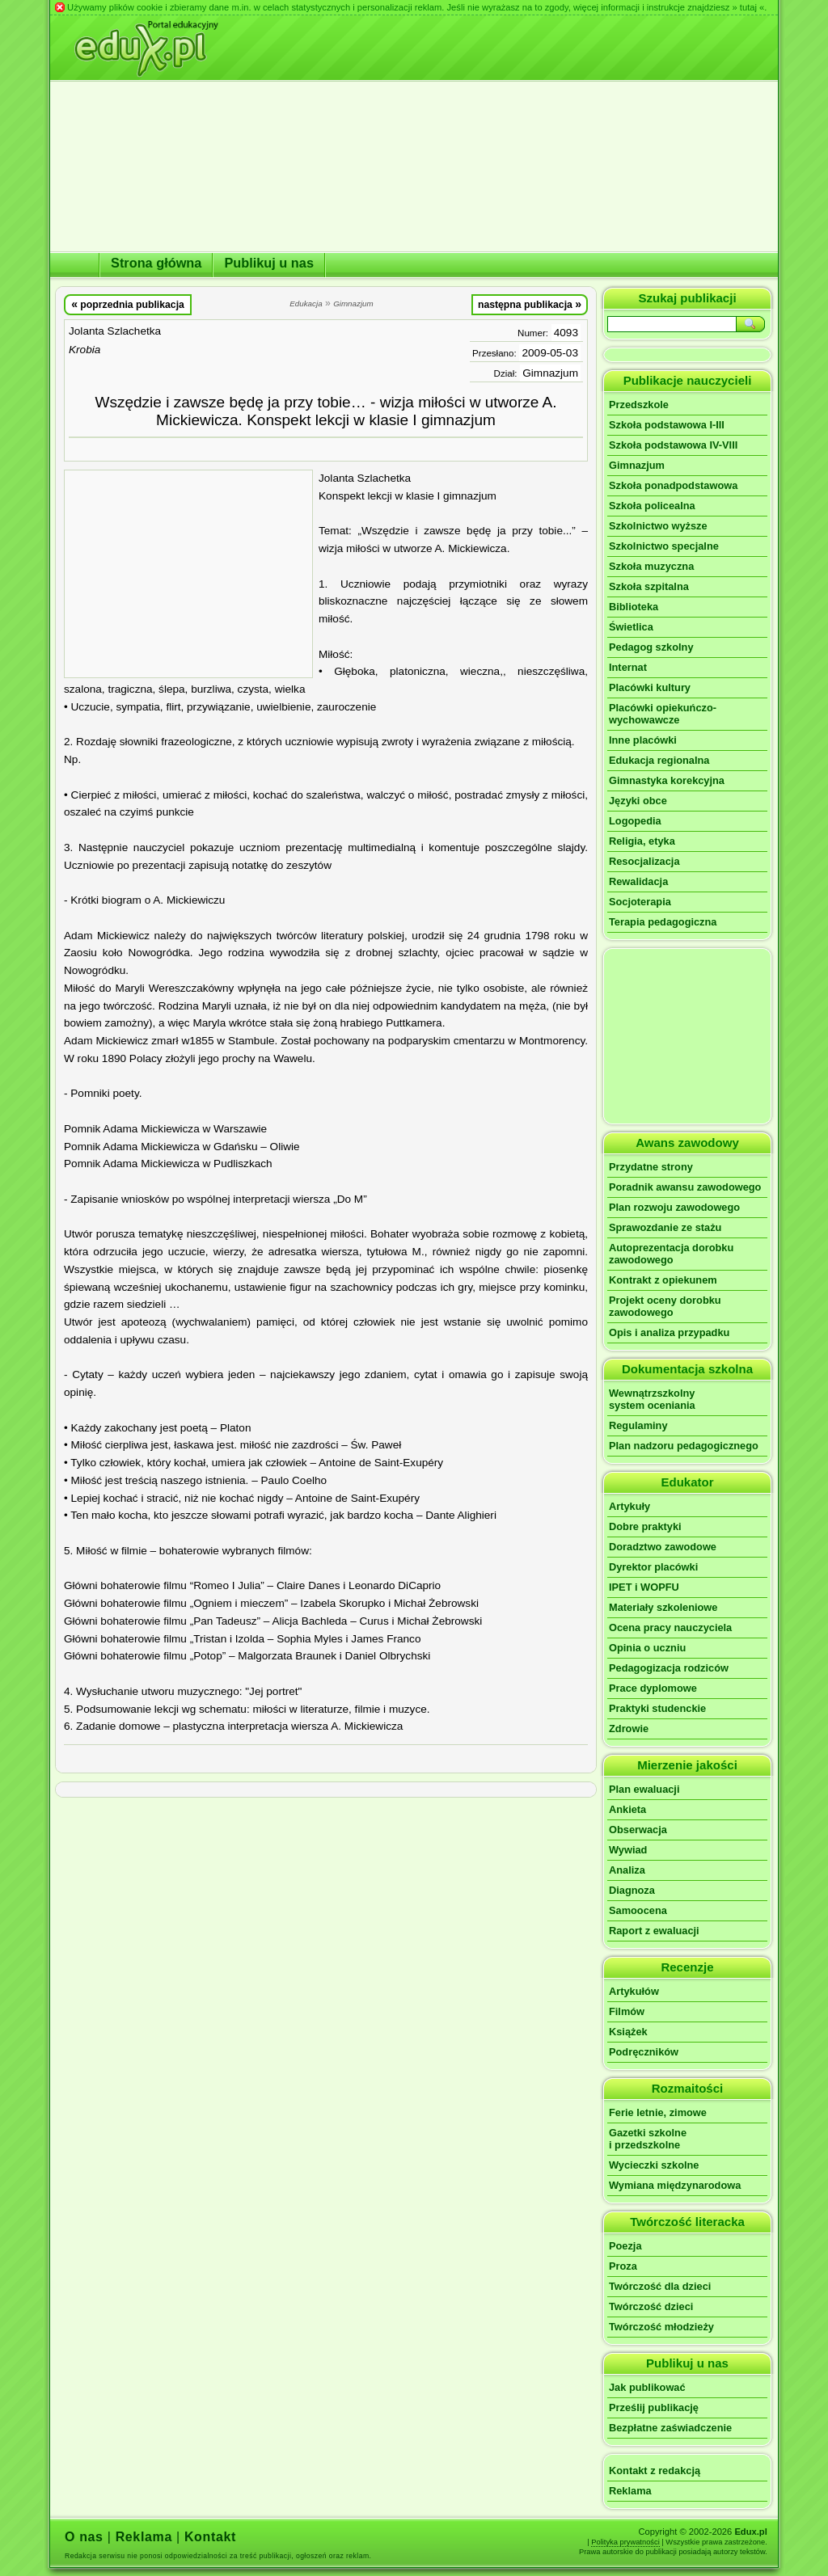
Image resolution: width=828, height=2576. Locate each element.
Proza (623, 2266)
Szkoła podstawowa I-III (666, 425)
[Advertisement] (188, 574)
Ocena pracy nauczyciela (670, 1627)
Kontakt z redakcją (654, 2470)
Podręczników (643, 2052)
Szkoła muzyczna (651, 566)
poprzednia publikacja (127, 303)
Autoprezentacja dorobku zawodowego (671, 1254)
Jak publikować (647, 2387)
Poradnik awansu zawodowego (685, 1187)
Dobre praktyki (645, 1526)
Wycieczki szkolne (654, 2165)
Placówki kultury (650, 687)
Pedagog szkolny (651, 647)
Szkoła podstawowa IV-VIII (673, 445)
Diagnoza (632, 1890)
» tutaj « (748, 7)
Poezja (625, 2246)
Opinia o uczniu (647, 1648)
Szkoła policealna (652, 506)
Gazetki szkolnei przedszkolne (647, 2139)
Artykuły (629, 1506)
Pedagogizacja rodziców (669, 1668)
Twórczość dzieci (651, 2306)
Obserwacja (638, 1829)
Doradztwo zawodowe (662, 1547)
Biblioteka (633, 607)
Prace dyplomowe (653, 1688)
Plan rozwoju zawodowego (674, 1207)
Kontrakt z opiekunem (663, 1280)
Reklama (630, 2491)
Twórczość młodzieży (661, 2327)
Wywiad (628, 1850)
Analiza (627, 1870)
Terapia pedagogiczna (662, 922)
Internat (628, 667)
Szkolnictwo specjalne (664, 546)
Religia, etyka (642, 841)
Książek (628, 2032)
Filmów (626, 2011)
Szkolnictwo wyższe (658, 526)
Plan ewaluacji (644, 1789)
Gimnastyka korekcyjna (666, 780)
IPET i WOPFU (644, 1587)
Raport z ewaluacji (654, 1931)
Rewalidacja (638, 881)
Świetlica (631, 627)
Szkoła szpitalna (649, 586)
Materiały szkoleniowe (663, 1607)
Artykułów (634, 1991)
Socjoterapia (640, 902)
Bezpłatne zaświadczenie (670, 2428)
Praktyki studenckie (657, 1708)
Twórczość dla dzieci (660, 2286)
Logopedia (635, 821)
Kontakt (210, 2537)
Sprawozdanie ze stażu (665, 1227)
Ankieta (627, 1809)
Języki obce (638, 801)
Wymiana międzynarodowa (675, 2185)
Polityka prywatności (625, 2542)
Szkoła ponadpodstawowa (673, 485)
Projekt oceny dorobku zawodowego (665, 1306)
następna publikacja (529, 303)
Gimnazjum (550, 373)
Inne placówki (643, 740)
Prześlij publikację (654, 2407)
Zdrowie (628, 1728)
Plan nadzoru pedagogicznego (683, 1446)
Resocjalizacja (644, 861)
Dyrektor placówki (653, 1567)
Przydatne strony (651, 1167)
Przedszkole (639, 404)
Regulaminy (638, 1425)
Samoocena (638, 1910)
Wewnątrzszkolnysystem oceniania (652, 1399)
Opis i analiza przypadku (669, 1332)
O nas (84, 2537)
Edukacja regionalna (659, 760)
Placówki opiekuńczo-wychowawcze (662, 714)
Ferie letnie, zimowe (658, 2112)
